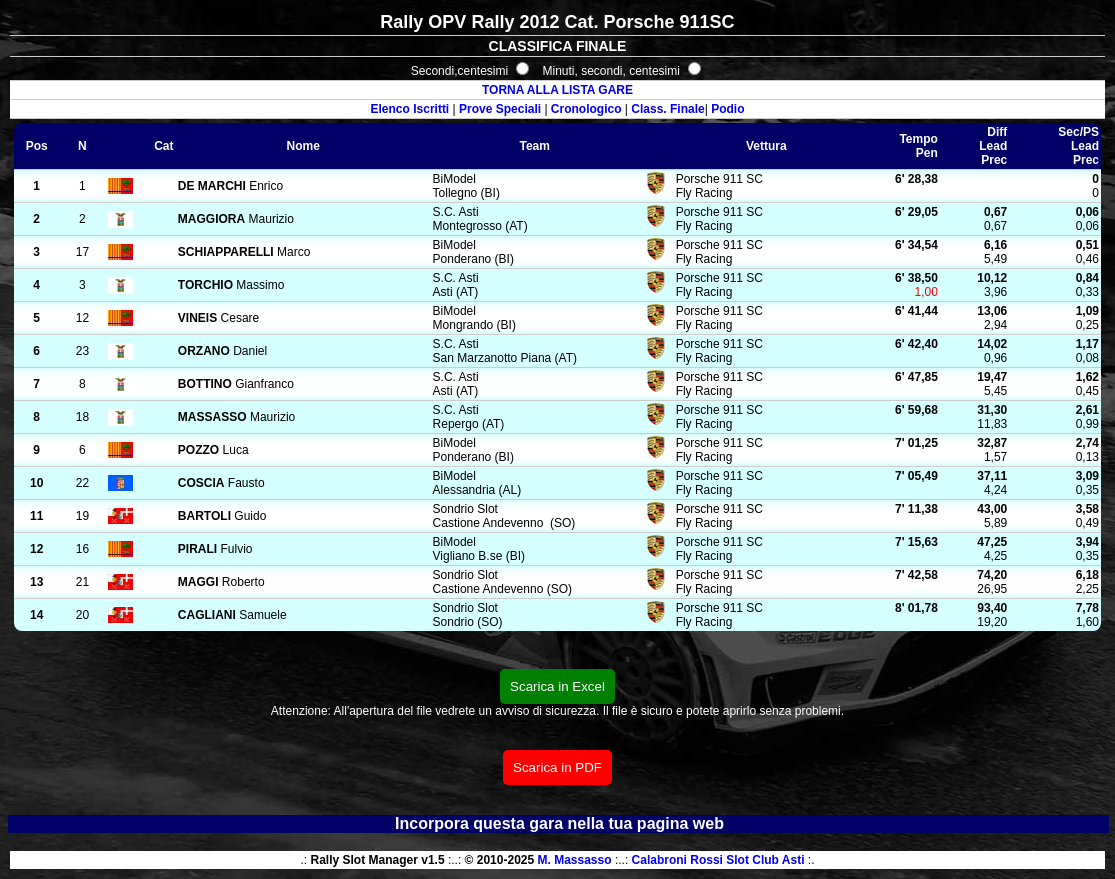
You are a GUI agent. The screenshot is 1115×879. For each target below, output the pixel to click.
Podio (727, 109)
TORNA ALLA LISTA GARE (557, 90)
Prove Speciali (500, 109)
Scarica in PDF (557, 767)
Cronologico (586, 109)
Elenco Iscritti (410, 109)
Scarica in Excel (557, 686)
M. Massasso (575, 860)
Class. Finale (667, 109)
